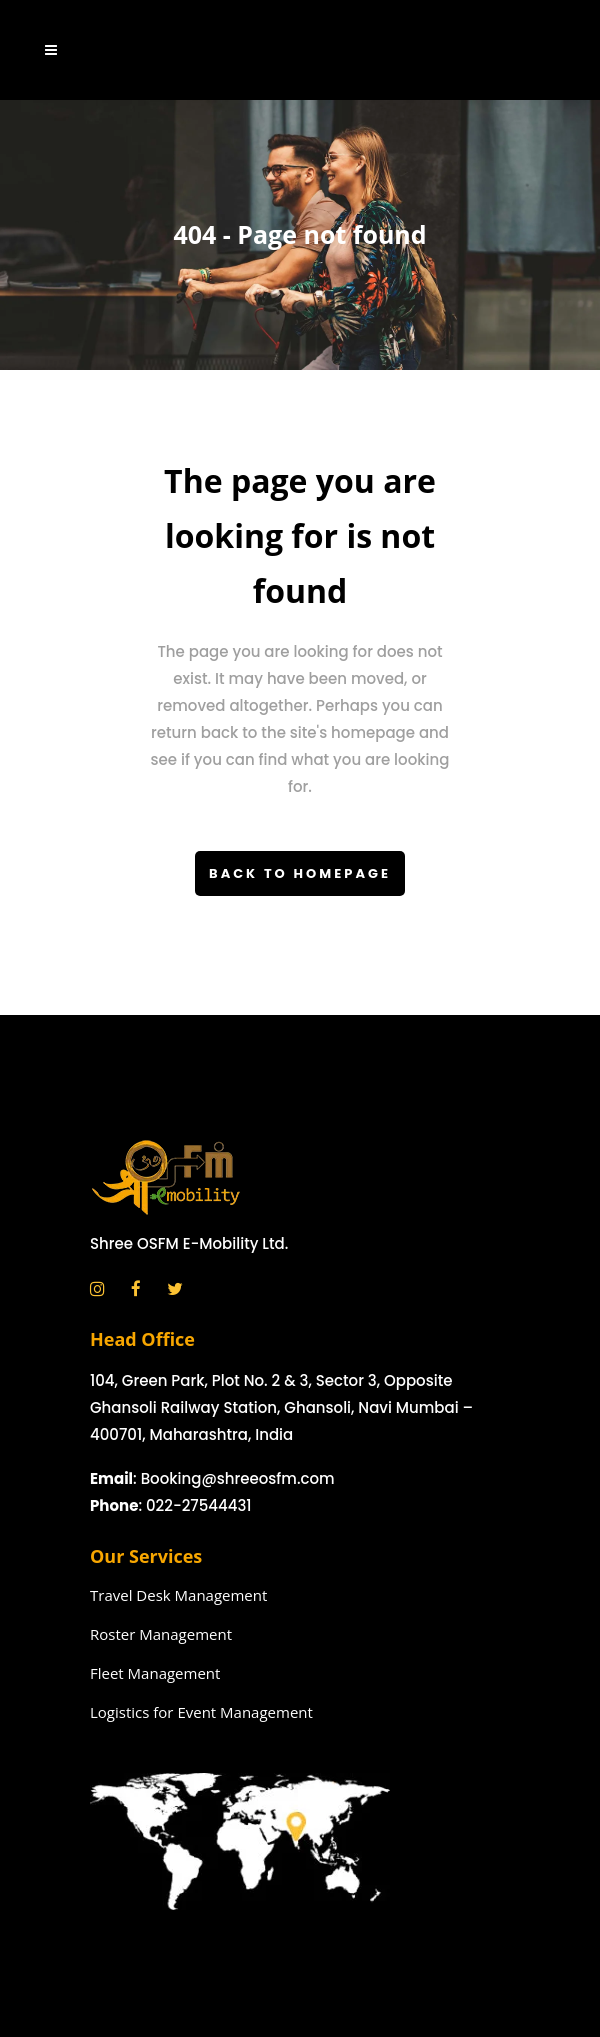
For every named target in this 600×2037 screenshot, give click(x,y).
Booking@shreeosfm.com (238, 1478)
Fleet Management (155, 1673)
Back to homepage (300, 873)
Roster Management (161, 1634)
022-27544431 (199, 1505)
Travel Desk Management (178, 1595)
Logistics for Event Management (201, 1712)
